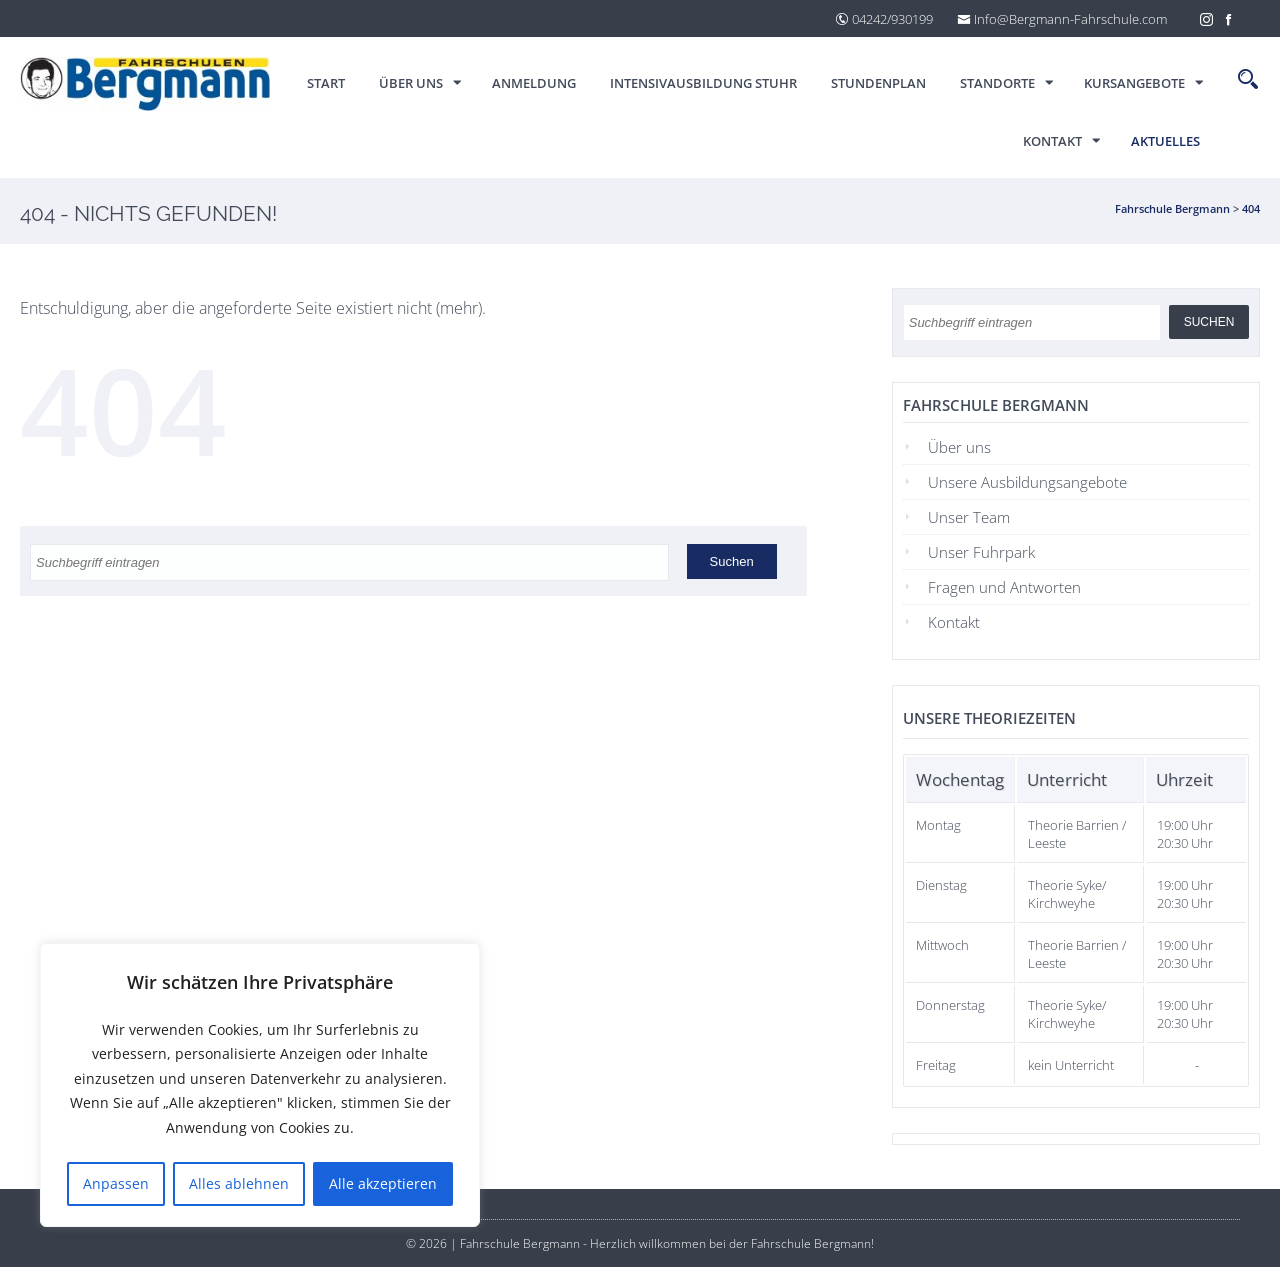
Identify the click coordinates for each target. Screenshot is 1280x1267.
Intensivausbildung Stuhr (703, 83)
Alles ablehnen (239, 1183)
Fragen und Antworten (1004, 587)
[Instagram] (1207, 18)
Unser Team (969, 517)
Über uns (411, 83)
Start (326, 83)
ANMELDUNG (534, 83)
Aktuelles (1165, 141)
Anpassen (116, 1183)
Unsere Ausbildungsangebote (1027, 482)
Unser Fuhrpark (981, 552)
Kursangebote (1134, 83)
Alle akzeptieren (383, 1183)
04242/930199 (884, 19)
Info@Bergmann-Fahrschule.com (1062, 19)
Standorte (997, 83)
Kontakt (1052, 141)
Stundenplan (878, 83)
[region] (260, 1085)
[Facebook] (1229, 18)
